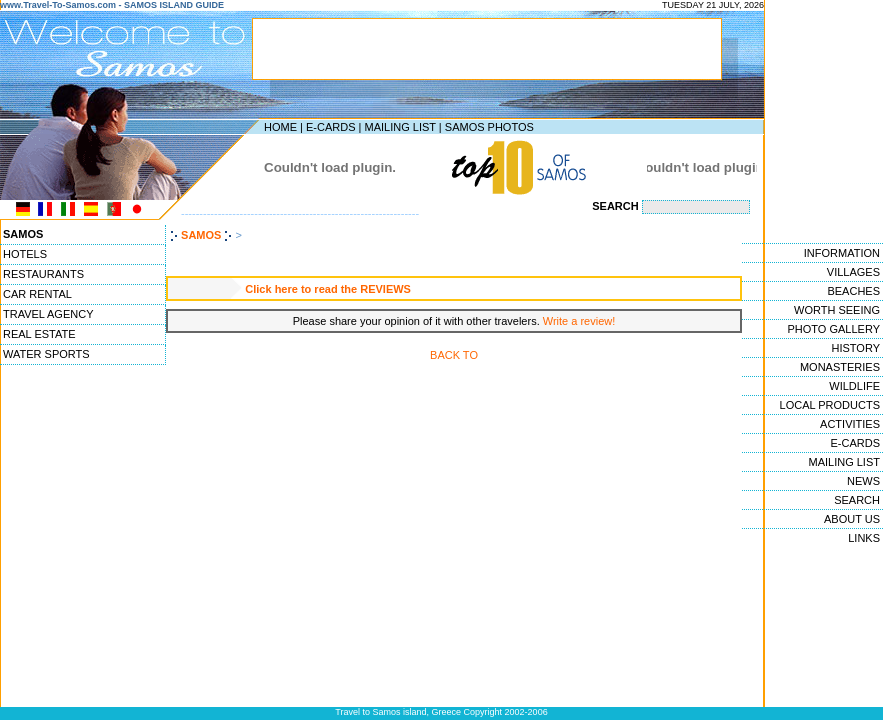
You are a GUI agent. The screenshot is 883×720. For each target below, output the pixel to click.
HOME (280, 127)
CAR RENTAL (37, 294)
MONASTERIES (840, 367)
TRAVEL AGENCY (48, 314)
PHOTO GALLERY (833, 329)
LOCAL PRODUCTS (830, 405)
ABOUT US (852, 519)
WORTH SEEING (837, 310)
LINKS (864, 538)
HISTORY (856, 348)
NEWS (863, 481)
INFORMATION (842, 253)
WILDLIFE (854, 386)
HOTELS (25, 254)
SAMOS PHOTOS (489, 127)
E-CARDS (331, 127)
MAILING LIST (399, 127)
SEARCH (857, 500)
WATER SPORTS (46, 354)
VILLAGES (853, 272)
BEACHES (853, 291)
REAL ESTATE (39, 334)
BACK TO (454, 355)
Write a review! (579, 321)
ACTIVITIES (850, 424)
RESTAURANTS (43, 274)
